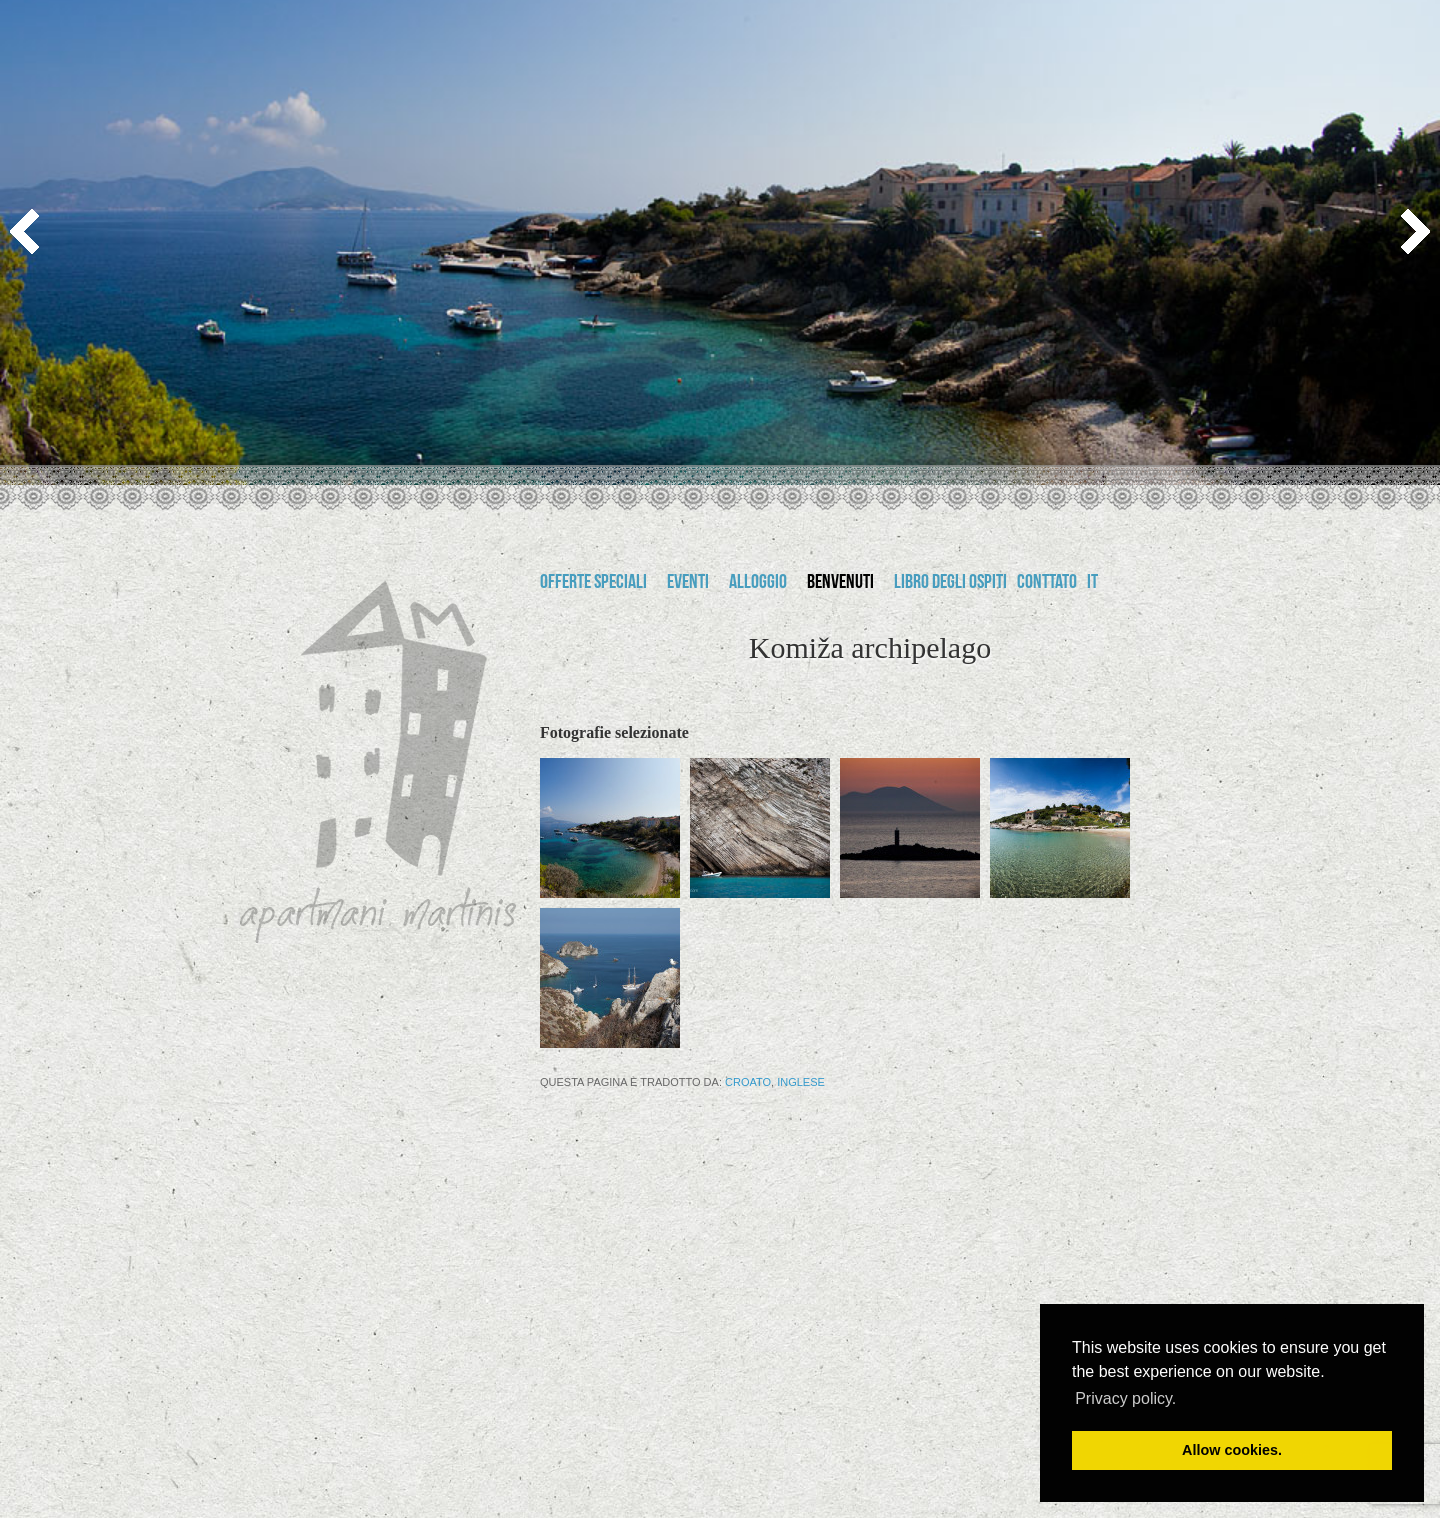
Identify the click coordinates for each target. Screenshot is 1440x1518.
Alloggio (758, 584)
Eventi (688, 584)
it (1092, 584)
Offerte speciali (593, 584)
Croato (748, 1082)
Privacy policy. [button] (1125, 1398)
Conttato (1047, 584)
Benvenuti (840, 584)
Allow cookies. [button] (1232, 1450)
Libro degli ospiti (950, 584)
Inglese (801, 1082)
